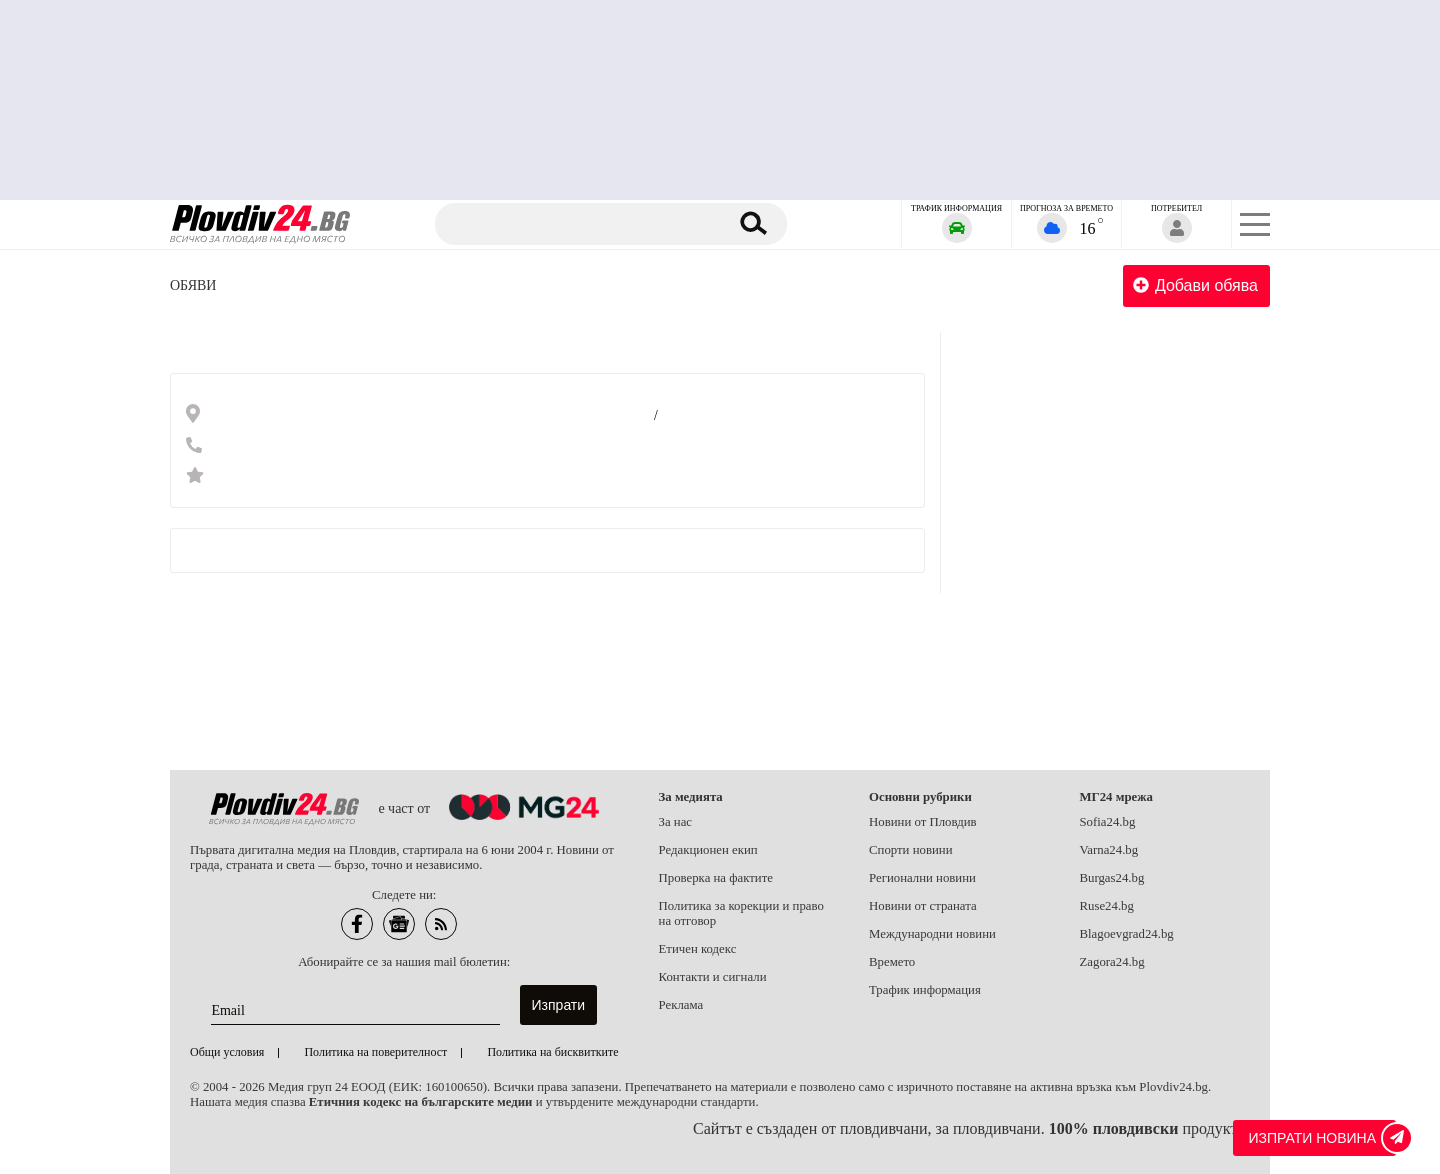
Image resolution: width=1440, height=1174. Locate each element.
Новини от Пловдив (923, 822)
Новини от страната (923, 906)
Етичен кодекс (698, 949)
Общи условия (227, 1052)
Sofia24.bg (1108, 822)
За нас (676, 822)
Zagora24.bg (1112, 962)
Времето (892, 962)
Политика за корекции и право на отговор (741, 913)
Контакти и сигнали (713, 977)
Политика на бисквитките (552, 1052)
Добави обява (1195, 285)
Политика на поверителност (375, 1052)
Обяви (193, 285)
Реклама (681, 1005)
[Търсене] (583, 224)
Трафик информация (925, 990)
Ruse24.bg (1107, 906)
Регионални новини (922, 878)
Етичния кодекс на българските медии (421, 1102)
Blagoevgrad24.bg (1127, 934)
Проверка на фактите (716, 878)
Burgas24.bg (1112, 878)
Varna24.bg (1109, 850)
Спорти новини (911, 850)
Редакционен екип (708, 850)
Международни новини (932, 934)
